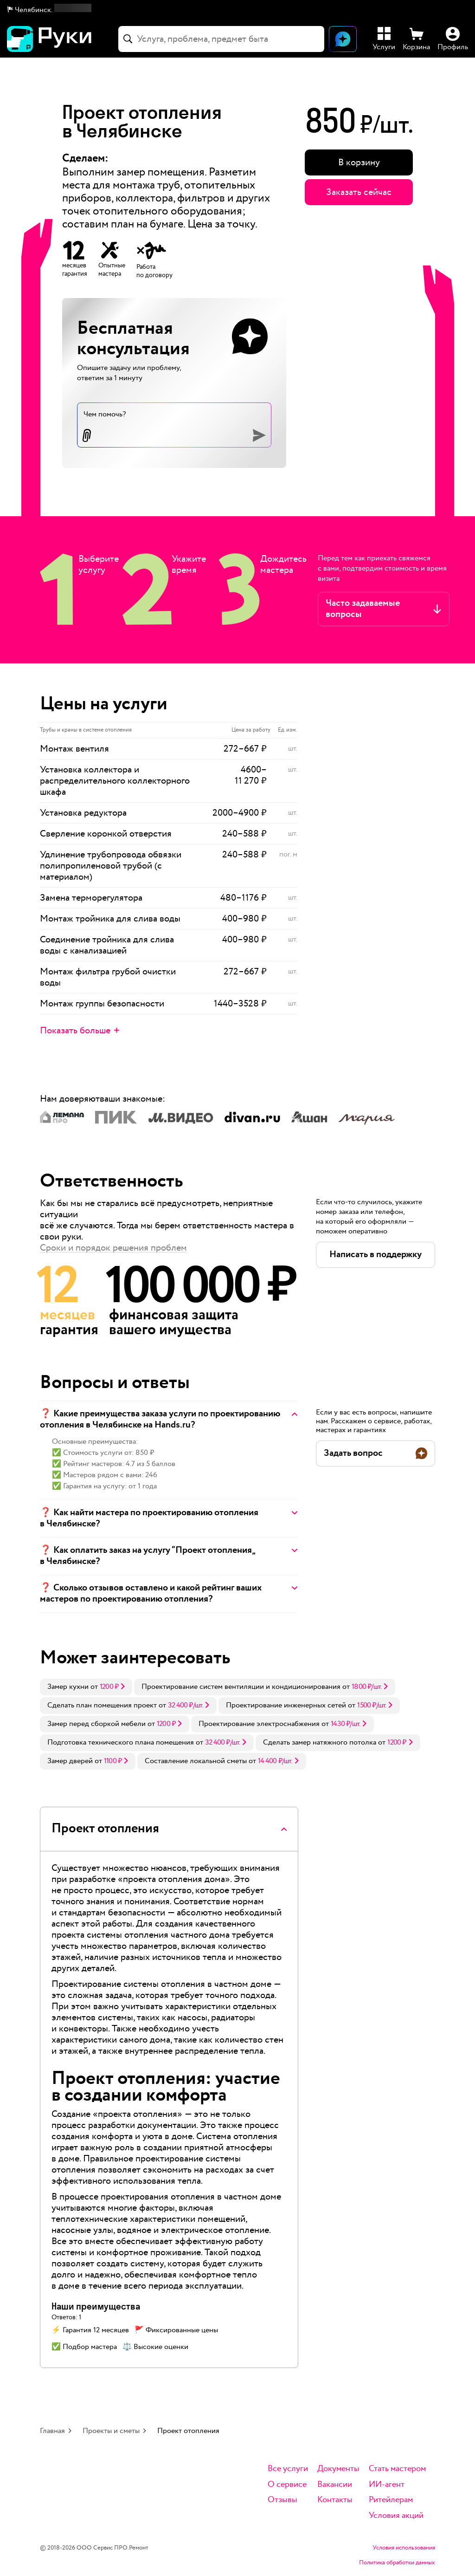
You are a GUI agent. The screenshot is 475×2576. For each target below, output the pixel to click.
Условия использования (403, 2548)
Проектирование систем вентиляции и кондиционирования (240, 1686)
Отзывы (282, 2500)
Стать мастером (397, 2469)
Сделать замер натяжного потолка (319, 1742)
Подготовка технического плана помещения (120, 1742)
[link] (86, 1687)
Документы (338, 2469)
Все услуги (288, 2469)
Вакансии (334, 2484)
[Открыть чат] (343, 39)
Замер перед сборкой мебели (96, 1724)
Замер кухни (68, 1686)
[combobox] (221, 39)
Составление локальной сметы (196, 1761)
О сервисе (287, 2484)
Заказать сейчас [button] (359, 192)
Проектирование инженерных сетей (286, 1705)
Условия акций (396, 2516)
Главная (52, 2431)
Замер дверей (70, 1761)
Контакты (335, 2500)
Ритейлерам (391, 2500)
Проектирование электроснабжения (259, 1724)
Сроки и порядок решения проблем (113, 1247)
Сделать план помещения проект (102, 1705)
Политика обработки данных (397, 2563)
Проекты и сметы (111, 2431)
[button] (49, 10)
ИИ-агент (386, 2484)
